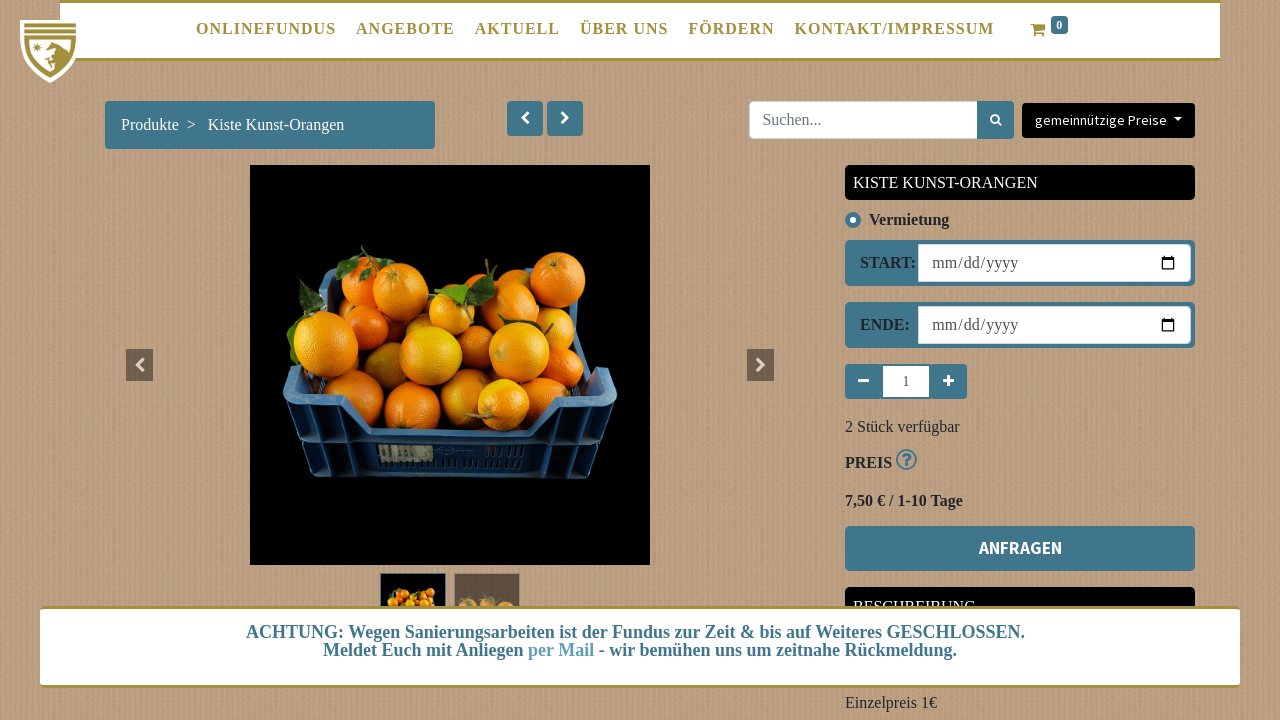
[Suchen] (995, 120)
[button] (525, 118)
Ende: (881, 324)
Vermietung (909, 219)
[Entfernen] (863, 381)
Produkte (150, 124)
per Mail (561, 650)
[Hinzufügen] (948, 381)
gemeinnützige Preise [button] (1102, 120)
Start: (881, 262)
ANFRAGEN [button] (1020, 548)
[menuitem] (266, 29)
